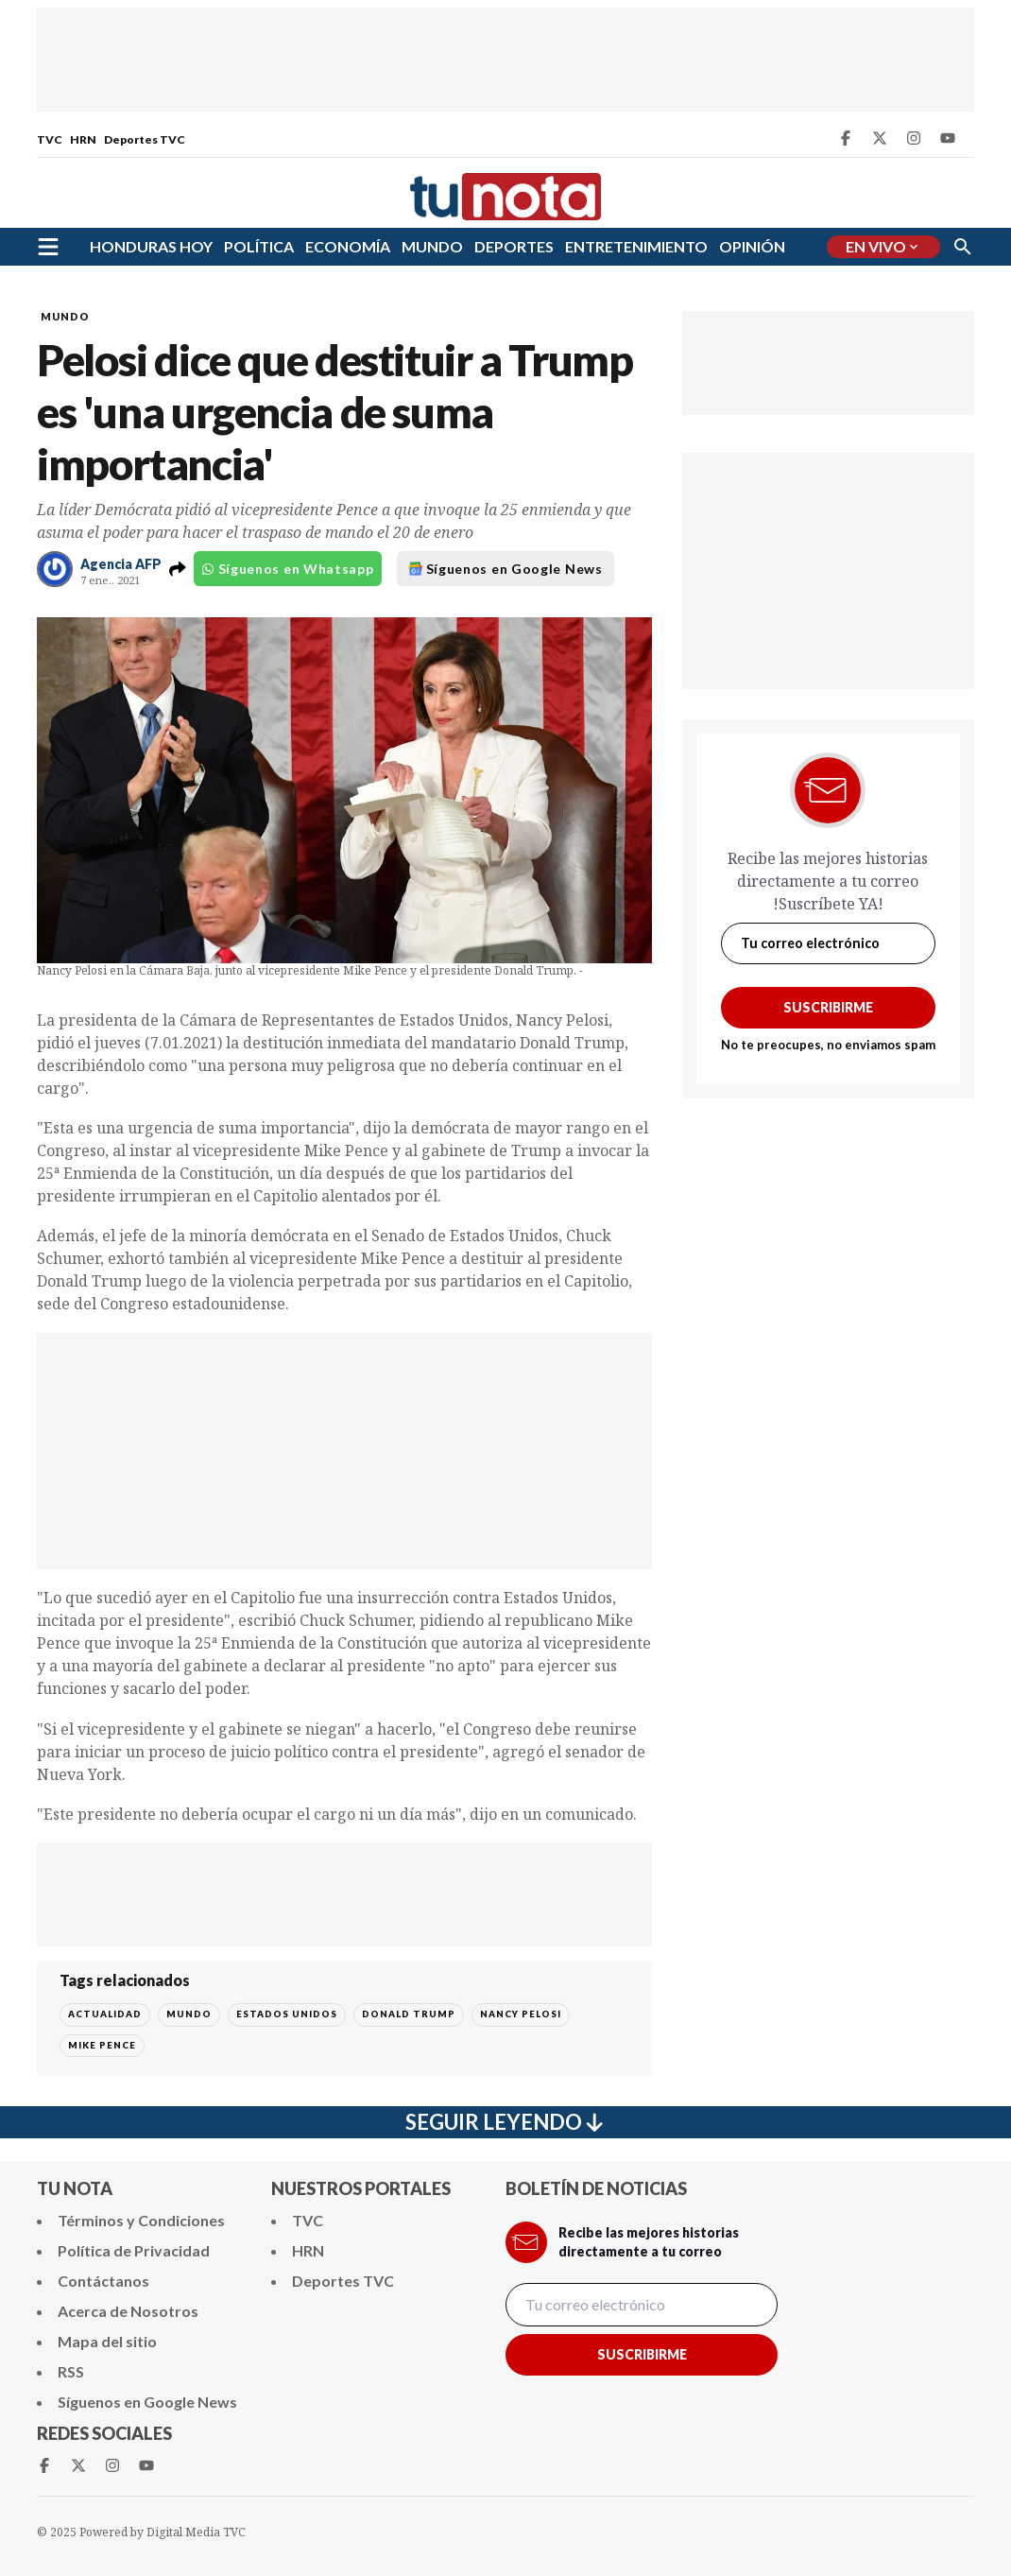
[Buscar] (962, 246)
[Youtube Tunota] (947, 138)
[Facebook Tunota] (845, 138)
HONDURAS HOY (151, 246)
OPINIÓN (752, 246)
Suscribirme (828, 1007)
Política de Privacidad (134, 2250)
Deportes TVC (144, 139)
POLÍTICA (259, 246)
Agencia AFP (121, 564)
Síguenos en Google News (505, 569)
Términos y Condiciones (141, 2220)
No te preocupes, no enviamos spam (828, 1044)
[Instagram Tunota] (913, 138)
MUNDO (432, 246)
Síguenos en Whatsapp (287, 569)
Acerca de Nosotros (128, 2311)
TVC (49, 139)
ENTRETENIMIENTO (636, 246)
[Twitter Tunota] (879, 138)
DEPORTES (514, 246)
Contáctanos (103, 2281)
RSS (71, 2371)
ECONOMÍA (347, 246)
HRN (83, 139)
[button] (177, 569)
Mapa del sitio (107, 2341)
